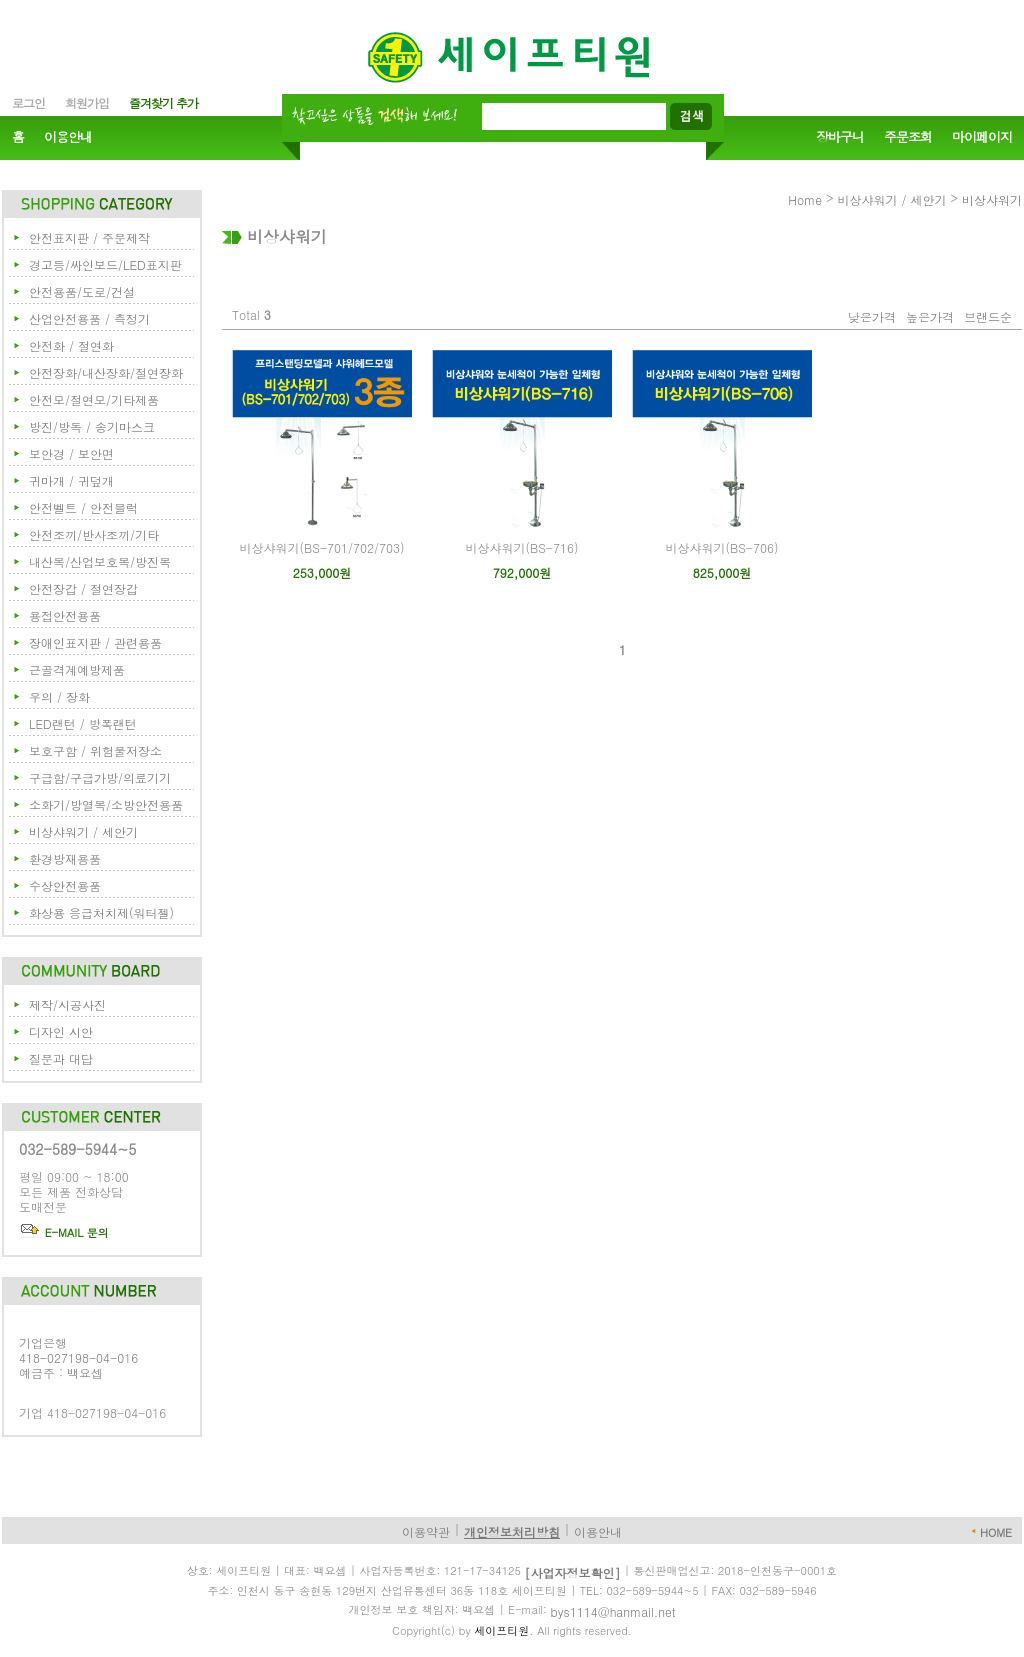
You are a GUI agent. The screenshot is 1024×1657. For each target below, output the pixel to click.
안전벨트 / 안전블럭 (83, 507)
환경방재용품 (65, 858)
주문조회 (908, 137)
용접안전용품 (65, 615)
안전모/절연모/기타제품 (94, 399)
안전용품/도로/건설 (82, 291)
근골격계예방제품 (77, 669)
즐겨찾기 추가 (163, 102)
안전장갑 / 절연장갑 (83, 588)
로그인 (28, 102)
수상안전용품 (65, 885)
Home (805, 199)
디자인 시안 (61, 1031)
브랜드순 (988, 316)
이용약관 (426, 1531)
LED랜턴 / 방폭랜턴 (83, 723)
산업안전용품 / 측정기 (89, 318)
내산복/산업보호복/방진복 (100, 561)
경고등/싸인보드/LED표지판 (105, 264)
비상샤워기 (992, 199)
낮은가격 (872, 316)
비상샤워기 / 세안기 (83, 831)
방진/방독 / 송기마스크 (92, 426)
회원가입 (87, 102)
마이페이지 (982, 137)
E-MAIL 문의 (64, 1232)
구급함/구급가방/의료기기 (100, 777)
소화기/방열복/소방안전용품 (106, 804)
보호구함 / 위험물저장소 (95, 750)
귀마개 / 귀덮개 (71, 480)
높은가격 (930, 316)
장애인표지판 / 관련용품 (95, 642)
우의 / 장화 (59, 696)
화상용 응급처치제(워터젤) (101, 912)
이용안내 (68, 137)
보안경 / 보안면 (71, 453)
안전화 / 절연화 (71, 345)
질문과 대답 (61, 1058)
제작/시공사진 (67, 1004)
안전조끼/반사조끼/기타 (94, 534)
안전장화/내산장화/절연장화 (106, 372)
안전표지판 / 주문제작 (89, 237)
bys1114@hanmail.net (613, 1611)
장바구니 (840, 137)
